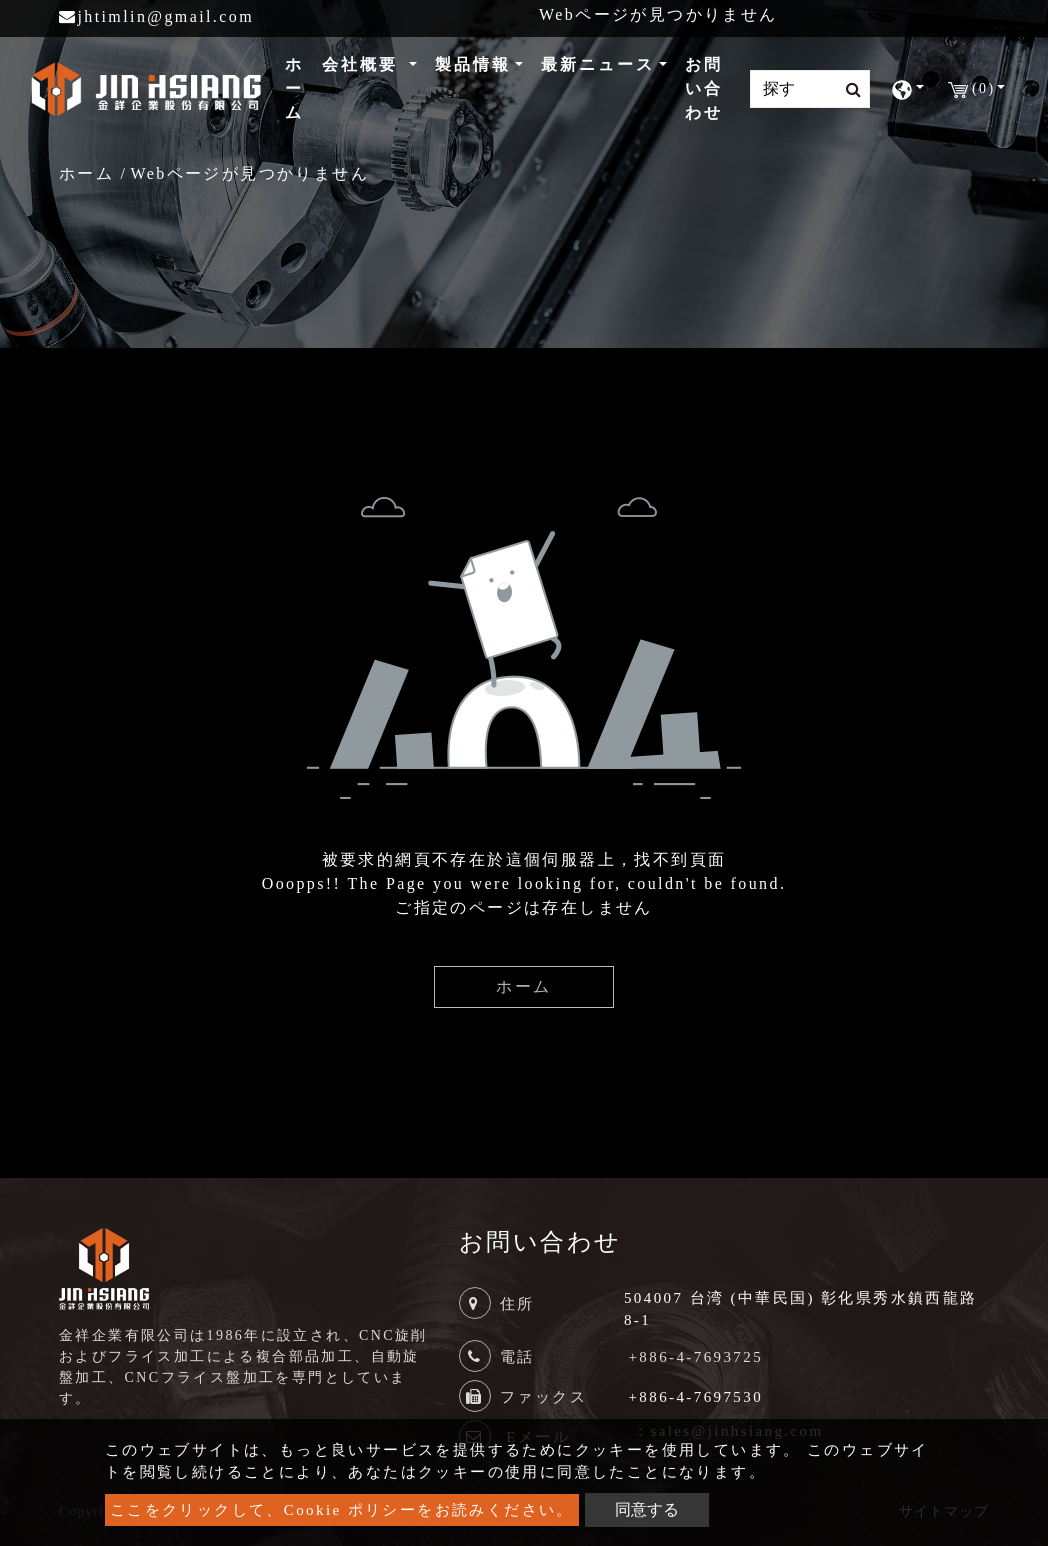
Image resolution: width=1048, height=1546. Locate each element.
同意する (647, 1509)
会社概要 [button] (363, 64)
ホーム (298, 88)
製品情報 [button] (473, 64)
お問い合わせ (704, 88)
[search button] (847, 90)
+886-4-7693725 (696, 1357)
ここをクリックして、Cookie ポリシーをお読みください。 (342, 1510)
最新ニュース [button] (598, 64)
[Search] (810, 89)
